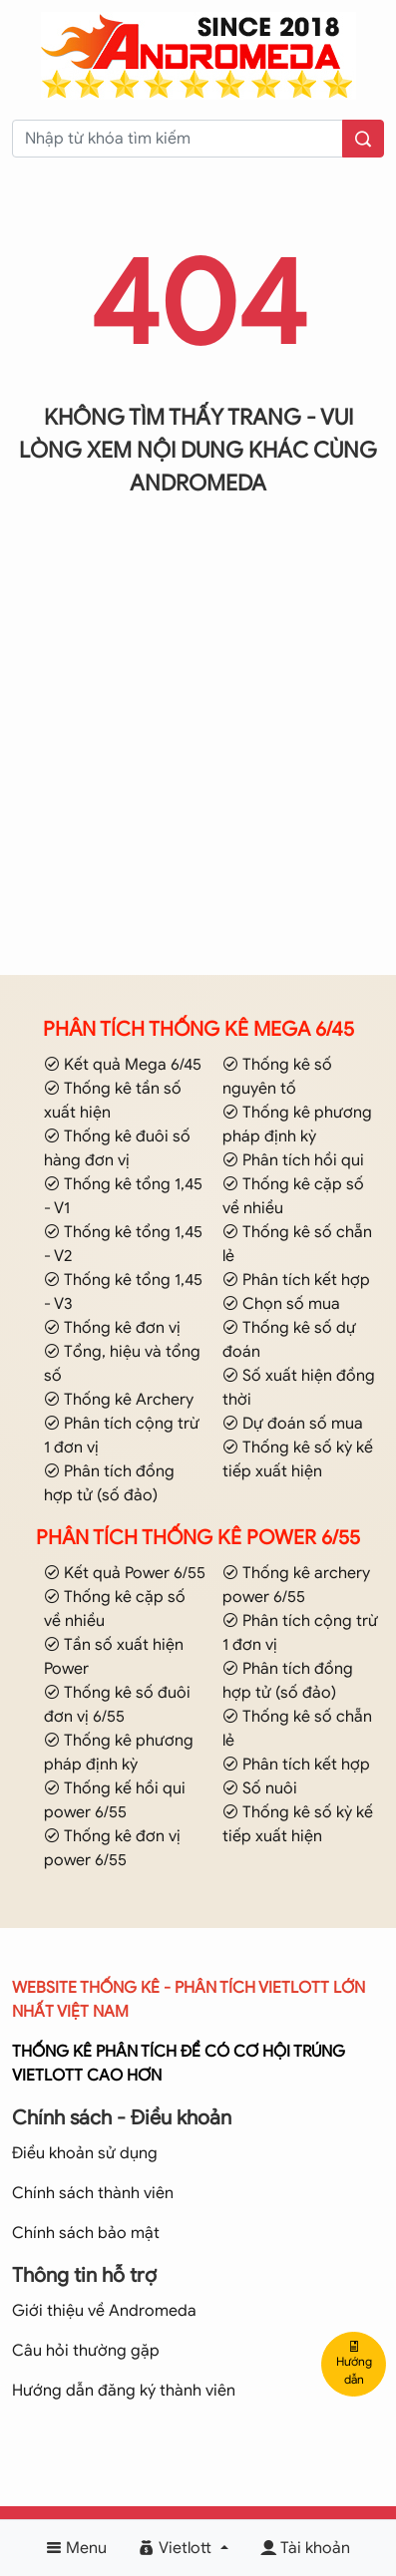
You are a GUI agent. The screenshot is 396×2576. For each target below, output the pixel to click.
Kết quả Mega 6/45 (122, 1065)
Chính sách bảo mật (86, 2233)
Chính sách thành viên (93, 2193)
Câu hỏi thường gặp (86, 2351)
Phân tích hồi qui (293, 1160)
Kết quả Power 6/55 (124, 1573)
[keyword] (177, 139)
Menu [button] (76, 2548)
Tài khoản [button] (305, 2548)
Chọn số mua (281, 1304)
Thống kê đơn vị (112, 1328)
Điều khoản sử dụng (85, 2153)
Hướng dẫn (354, 2364)
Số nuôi (259, 1788)
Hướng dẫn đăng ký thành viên (123, 2391)
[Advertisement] (198, 761)
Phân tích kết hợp (296, 1280)
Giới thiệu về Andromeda (104, 2311)
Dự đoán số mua (292, 1424)
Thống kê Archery (119, 1400)
